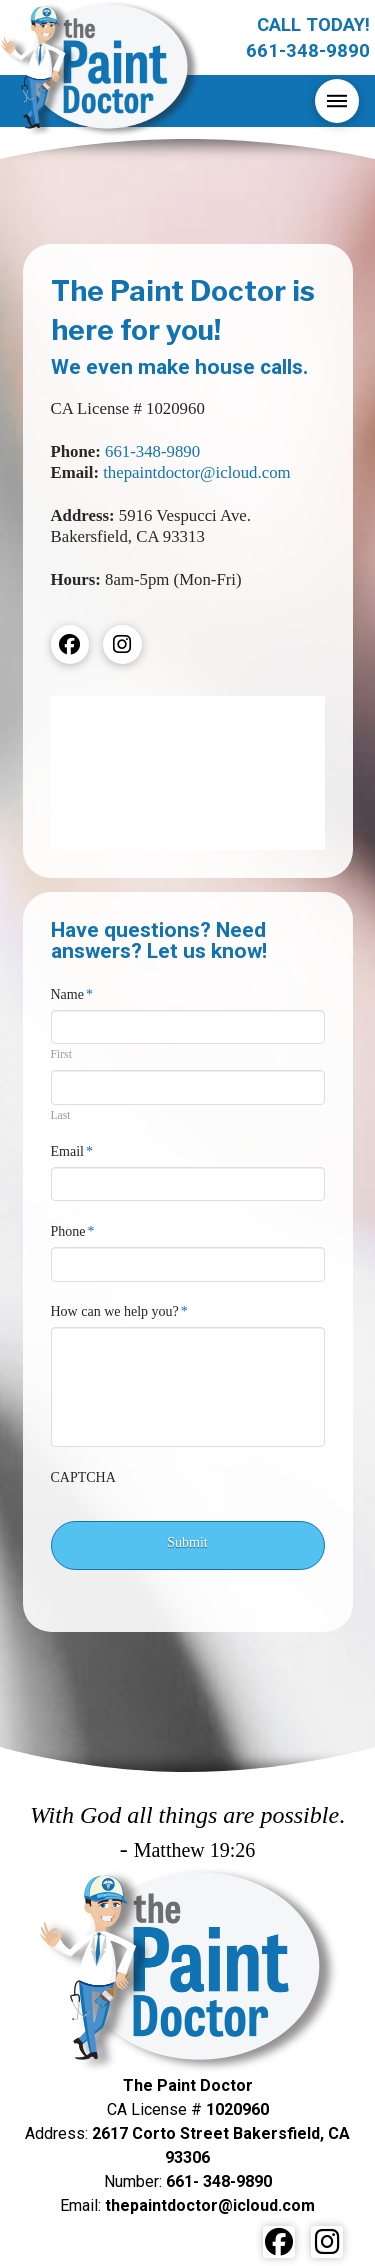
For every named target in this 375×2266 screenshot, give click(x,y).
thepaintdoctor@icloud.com (196, 472)
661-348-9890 (152, 451)
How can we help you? (120, 1311)
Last (61, 1116)
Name (72, 994)
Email (72, 1151)
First (61, 1055)
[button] (337, 101)
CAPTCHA (83, 1477)
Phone (73, 1231)
